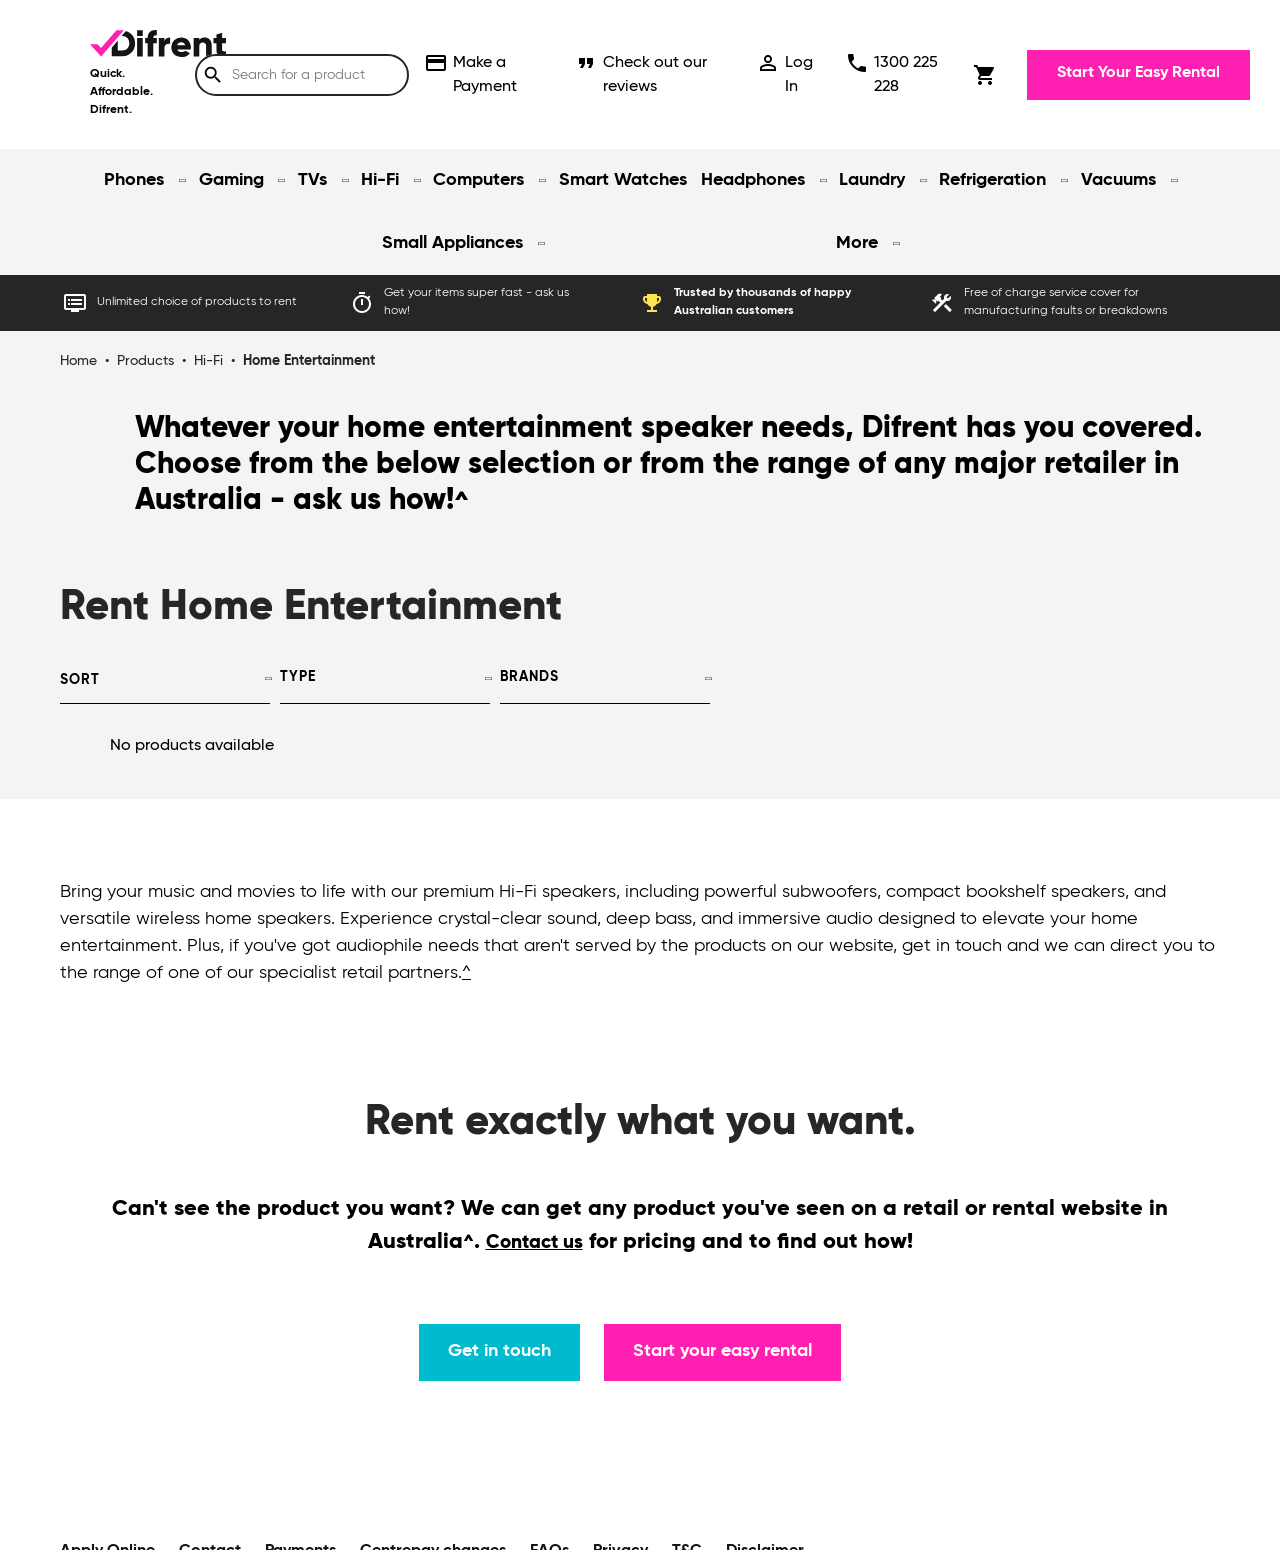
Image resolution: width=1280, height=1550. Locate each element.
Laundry (872, 180)
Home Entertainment (309, 361)
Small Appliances (452, 243)
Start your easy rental (722, 1351)
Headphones (753, 180)
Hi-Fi (380, 180)
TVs (312, 180)
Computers (478, 180)
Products (145, 361)
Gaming (231, 180)
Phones (134, 180)
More (857, 243)
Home (78, 361)
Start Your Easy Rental (1138, 73)
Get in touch (499, 1351)
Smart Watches (623, 180)
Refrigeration (992, 180)
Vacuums (1118, 180)
